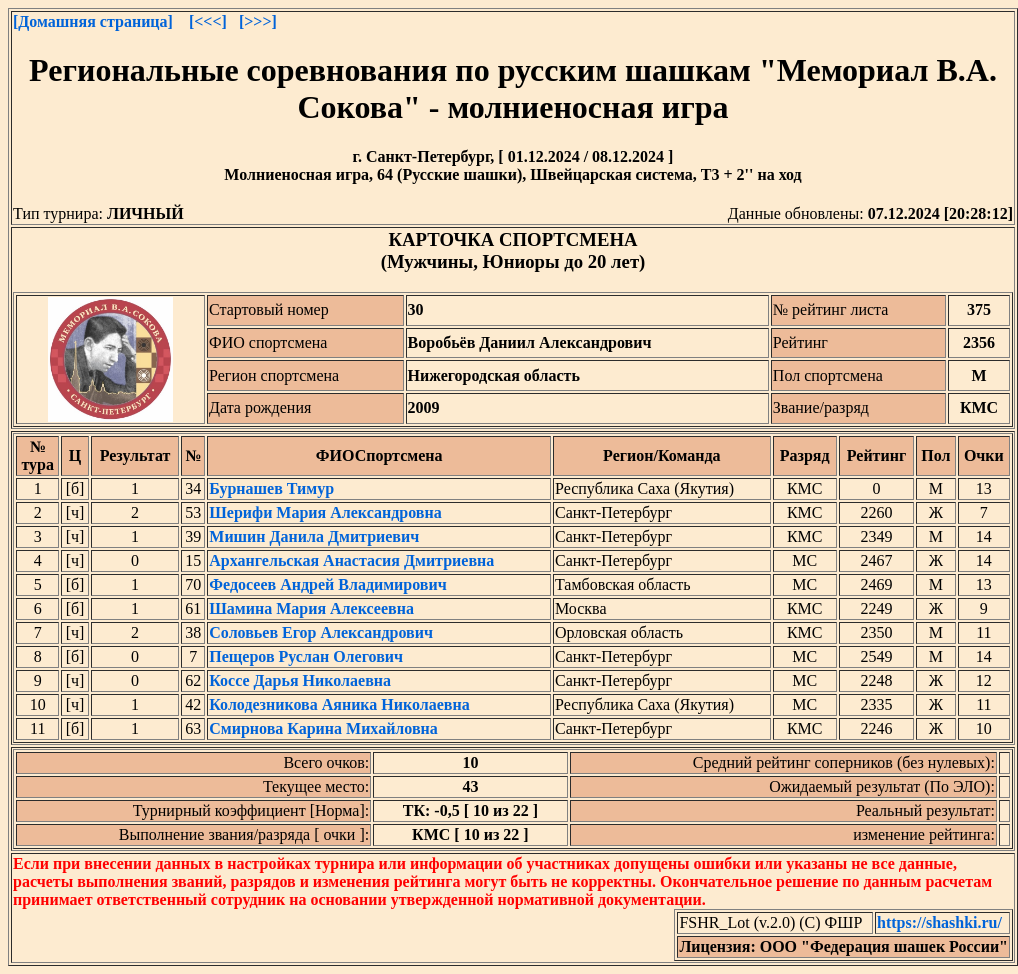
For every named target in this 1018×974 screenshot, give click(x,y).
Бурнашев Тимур (271, 488)
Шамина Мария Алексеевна (311, 608)
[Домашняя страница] (93, 21)
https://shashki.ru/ (939, 922)
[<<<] (208, 21)
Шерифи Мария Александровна (325, 512)
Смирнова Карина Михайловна (323, 728)
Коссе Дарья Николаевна (300, 680)
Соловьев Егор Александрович (321, 632)
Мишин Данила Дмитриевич (314, 536)
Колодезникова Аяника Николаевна (339, 704)
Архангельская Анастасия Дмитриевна (351, 560)
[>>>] (258, 21)
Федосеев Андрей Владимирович (327, 584)
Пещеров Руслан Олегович (306, 656)
